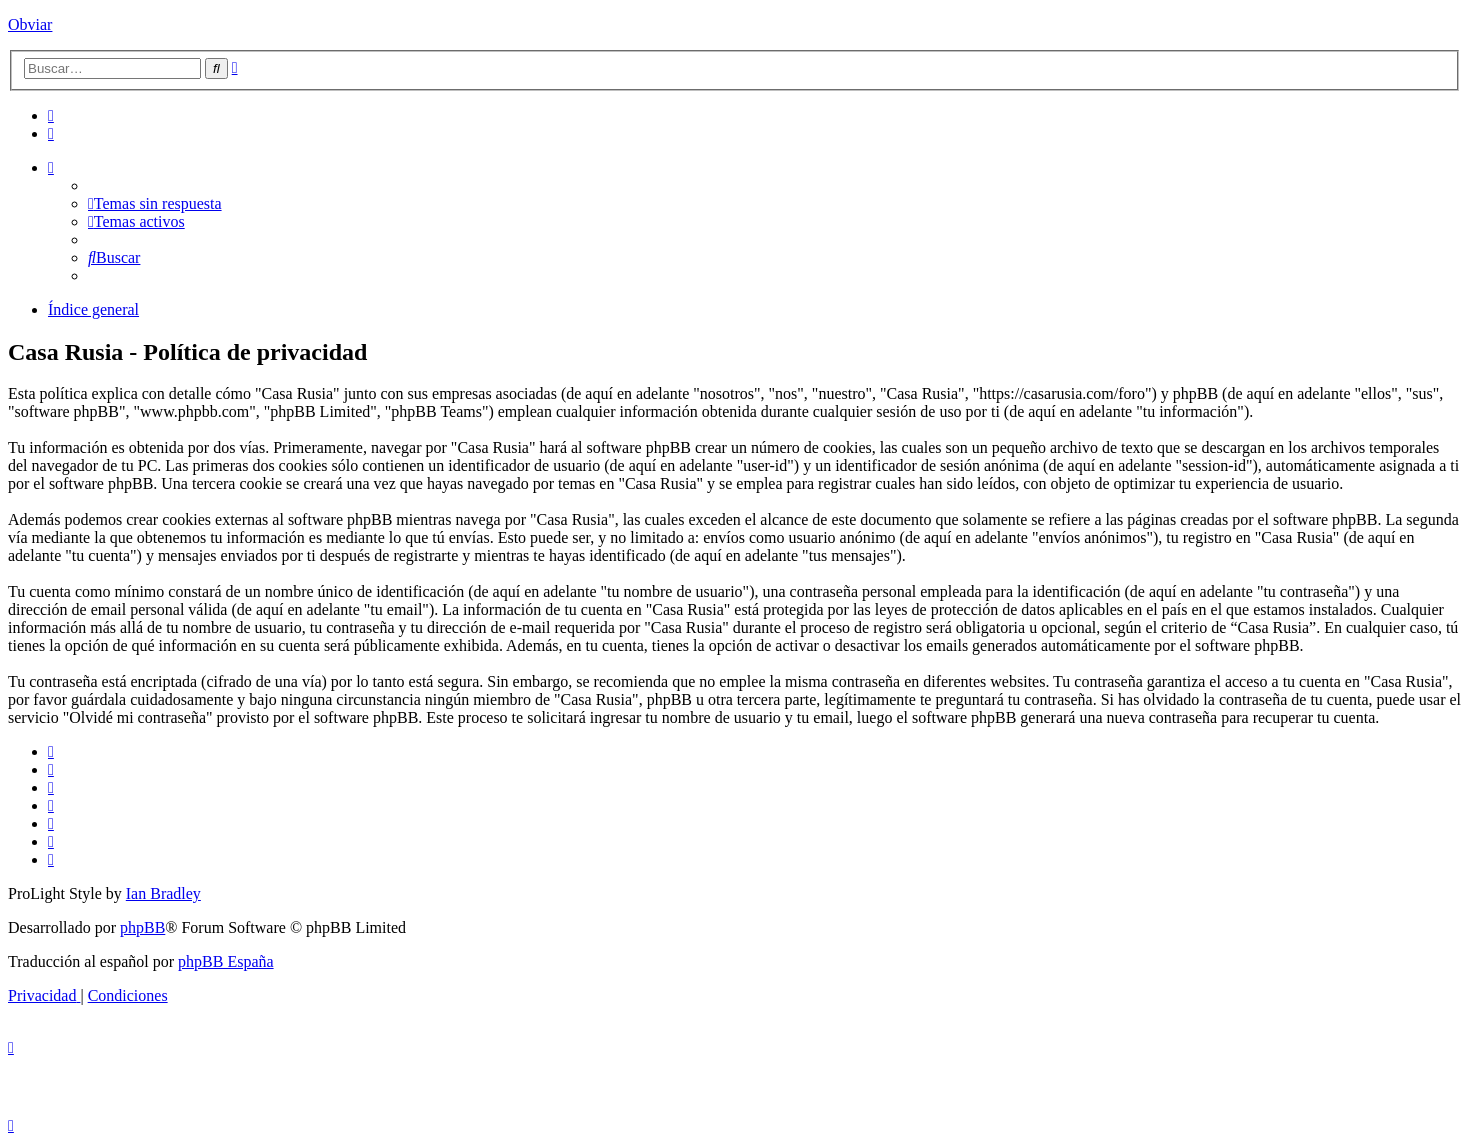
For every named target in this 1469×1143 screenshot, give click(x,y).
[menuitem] (51, 115)
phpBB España (226, 961)
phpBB (142, 927)
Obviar (30, 24)
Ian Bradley (163, 893)
